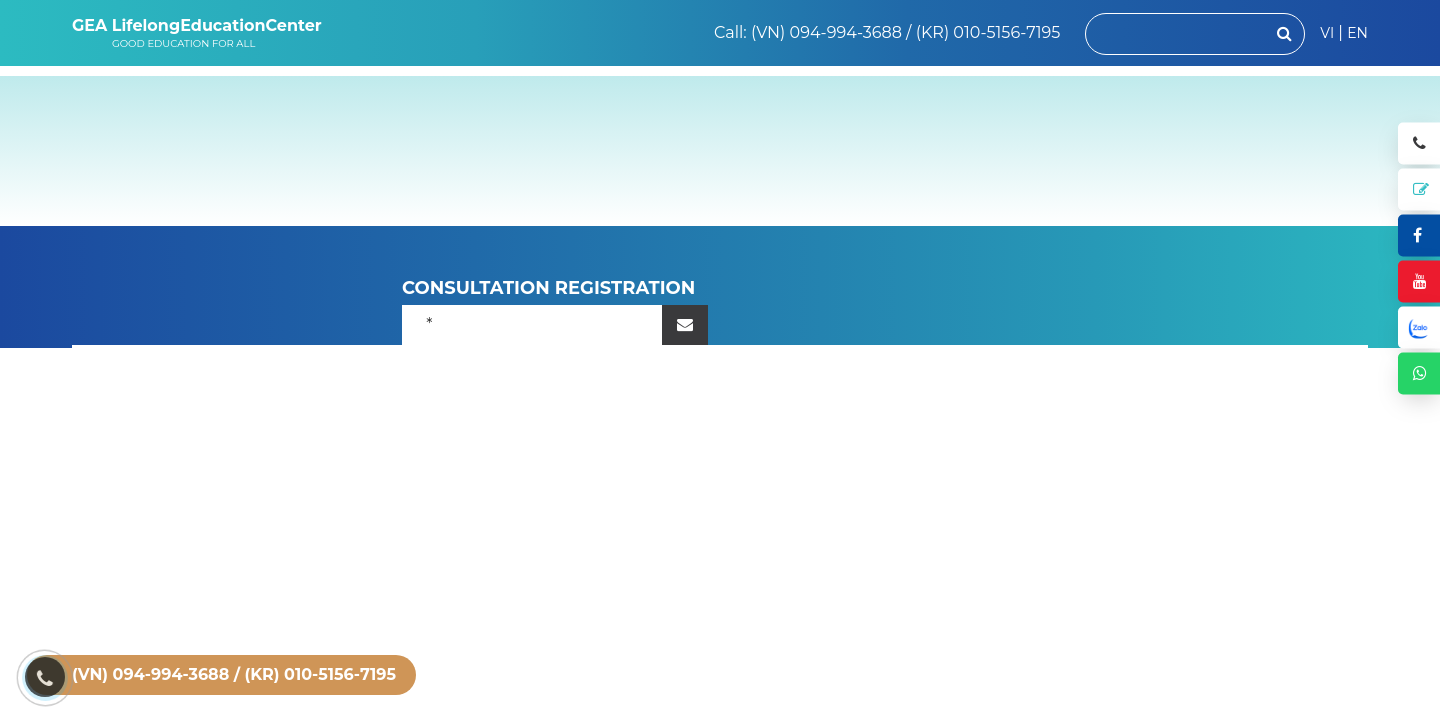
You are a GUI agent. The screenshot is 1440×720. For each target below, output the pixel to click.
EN (1357, 33)
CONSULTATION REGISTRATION (549, 288)
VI (1327, 33)
